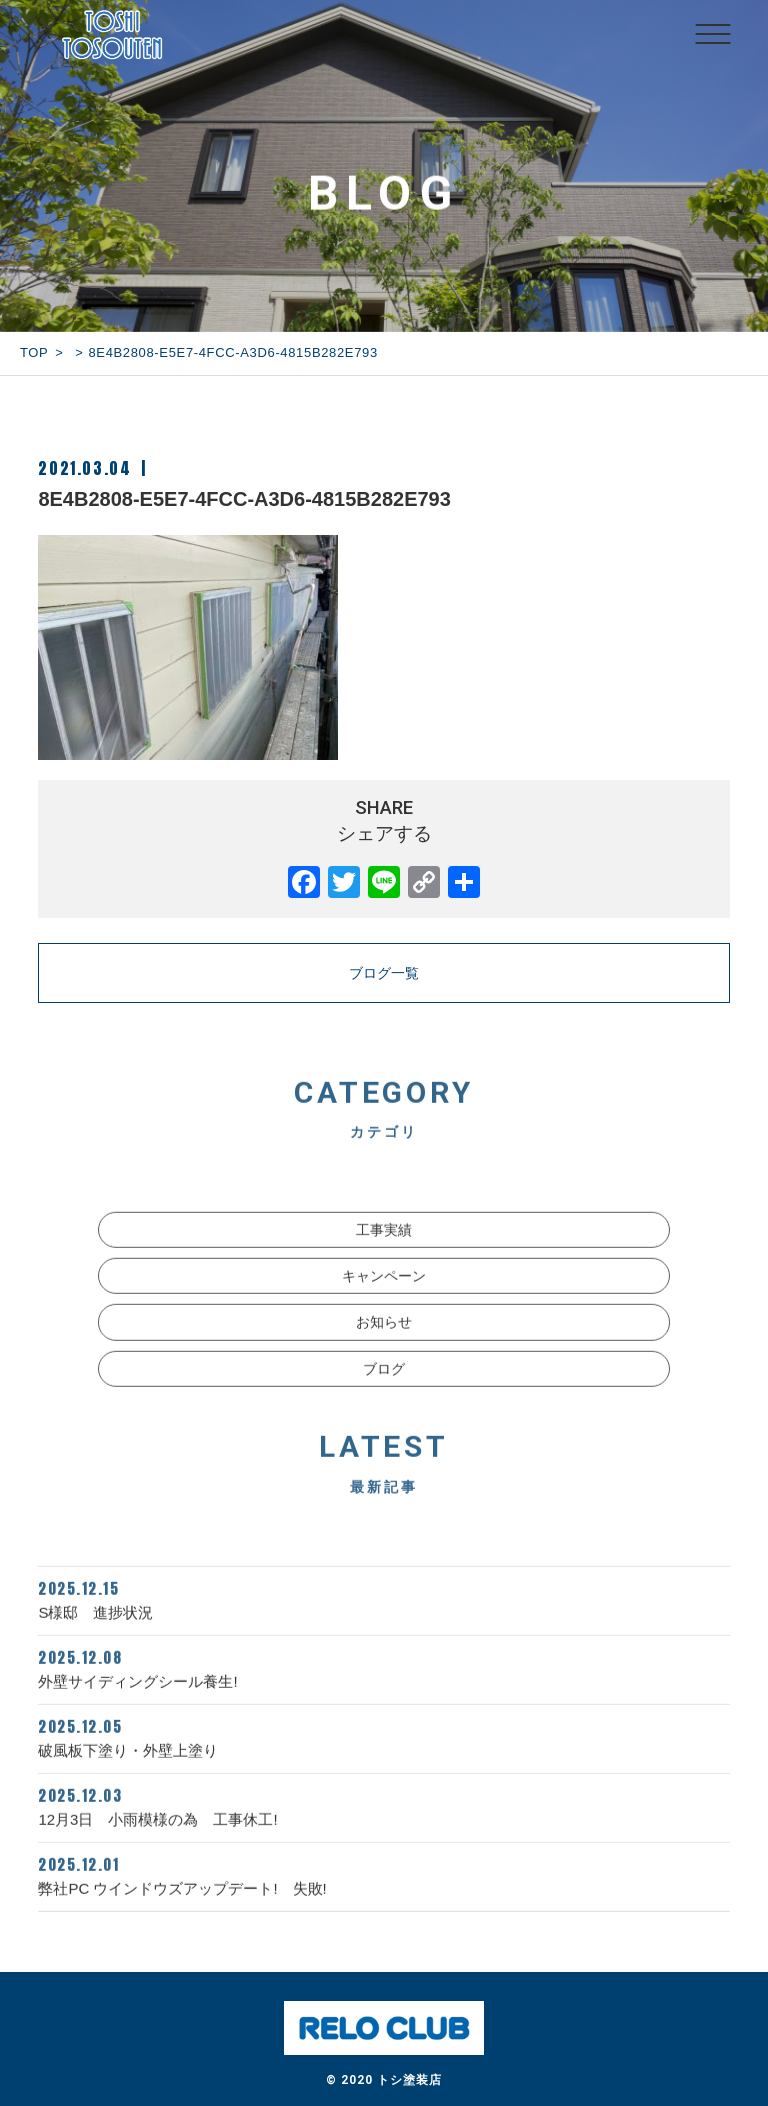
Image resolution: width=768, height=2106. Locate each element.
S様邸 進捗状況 (383, 1624)
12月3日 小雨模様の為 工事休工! (383, 1831)
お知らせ (384, 1348)
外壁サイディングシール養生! (383, 1693)
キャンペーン (384, 1302)
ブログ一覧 (384, 973)
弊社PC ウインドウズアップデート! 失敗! (383, 1900)
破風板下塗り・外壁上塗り (383, 1762)
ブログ (384, 1394)
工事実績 (384, 1255)
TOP (34, 352)
